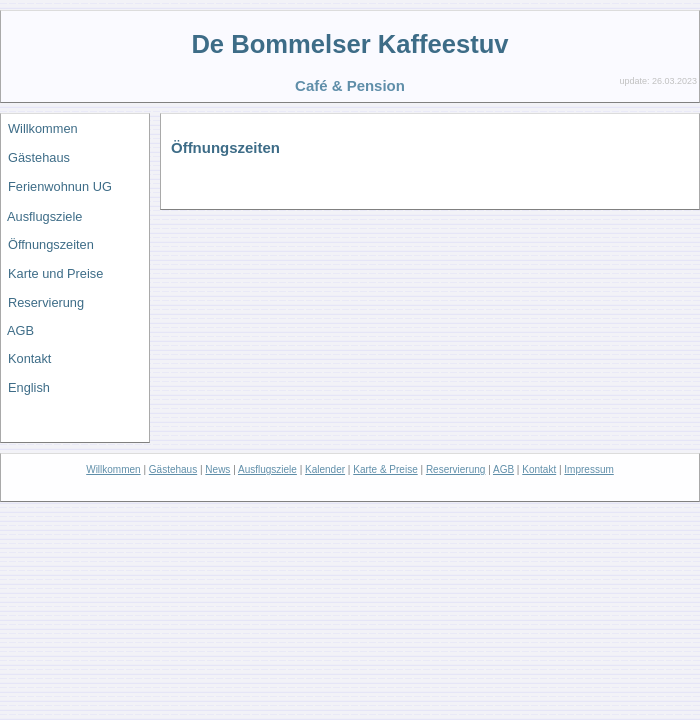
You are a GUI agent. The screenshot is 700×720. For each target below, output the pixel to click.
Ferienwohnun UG (60, 186)
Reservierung (46, 302)
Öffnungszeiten (51, 244)
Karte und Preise (55, 273)
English (29, 387)
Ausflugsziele (44, 216)
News (217, 469)
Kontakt (29, 358)
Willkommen (43, 128)
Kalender (325, 469)
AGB (20, 330)
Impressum (588, 469)
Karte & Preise (385, 469)
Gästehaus (39, 157)
